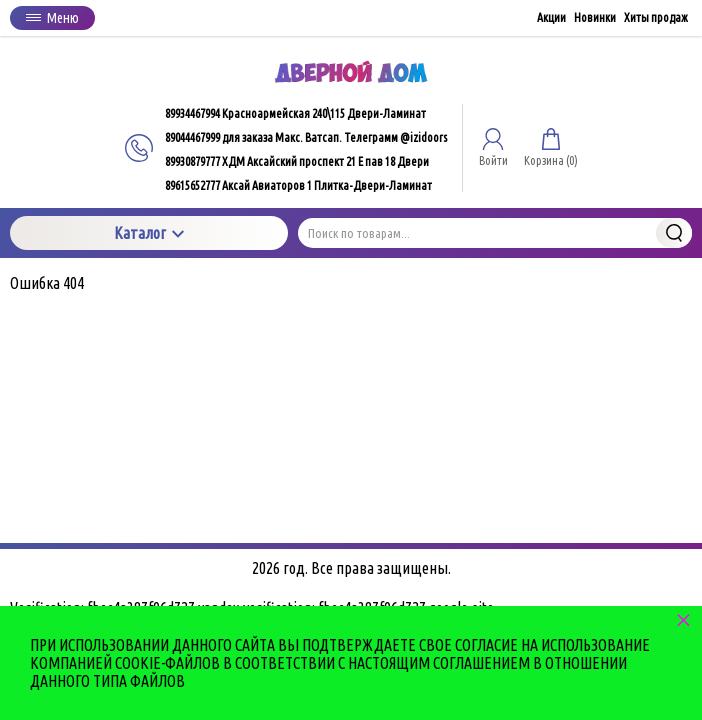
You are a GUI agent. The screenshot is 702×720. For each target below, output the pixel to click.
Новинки (595, 17)
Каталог (149, 233)
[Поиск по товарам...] (495, 233)
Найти (674, 233)
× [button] (683, 619)
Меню (52, 18)
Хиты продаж (656, 17)
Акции (551, 17)
